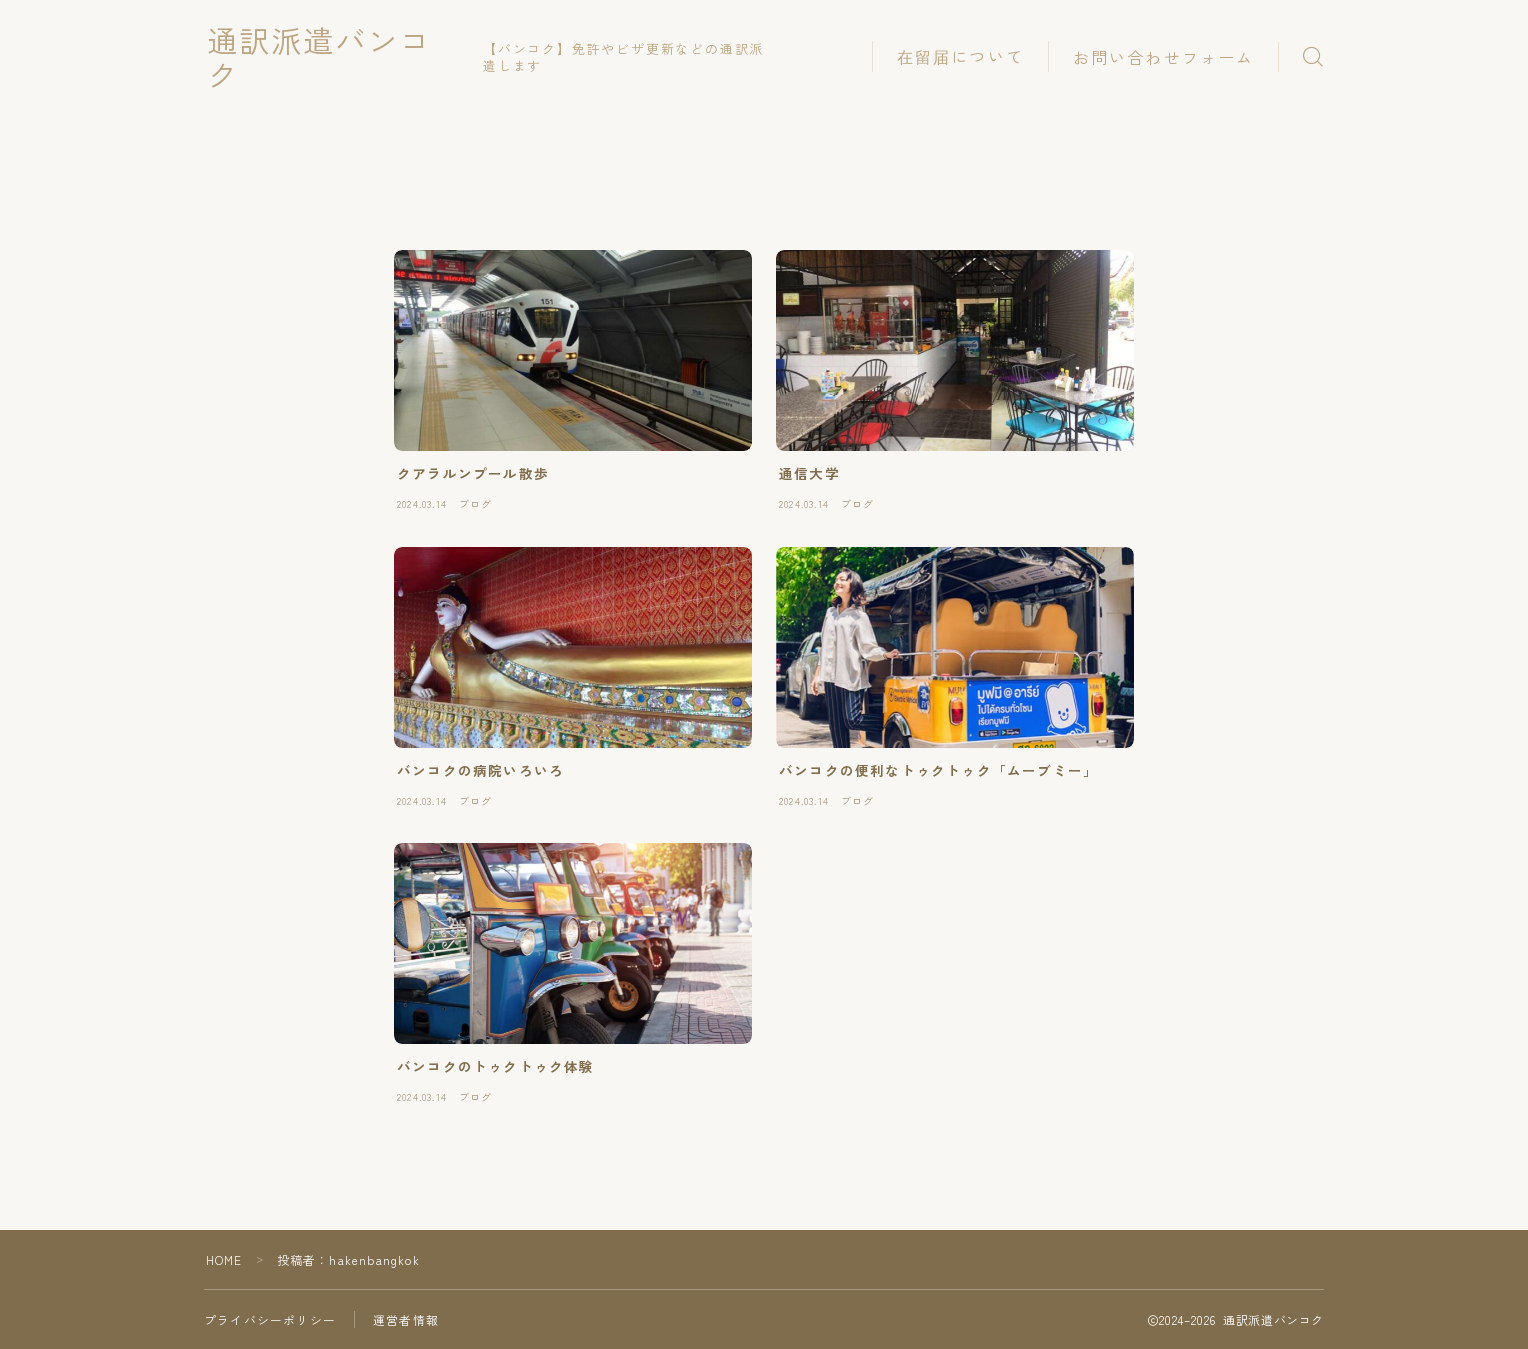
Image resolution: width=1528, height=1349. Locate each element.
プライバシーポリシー (270, 1319)
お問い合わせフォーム (1163, 57)
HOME (224, 1259)
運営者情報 (406, 1319)
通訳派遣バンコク (339, 56)
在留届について (960, 56)
